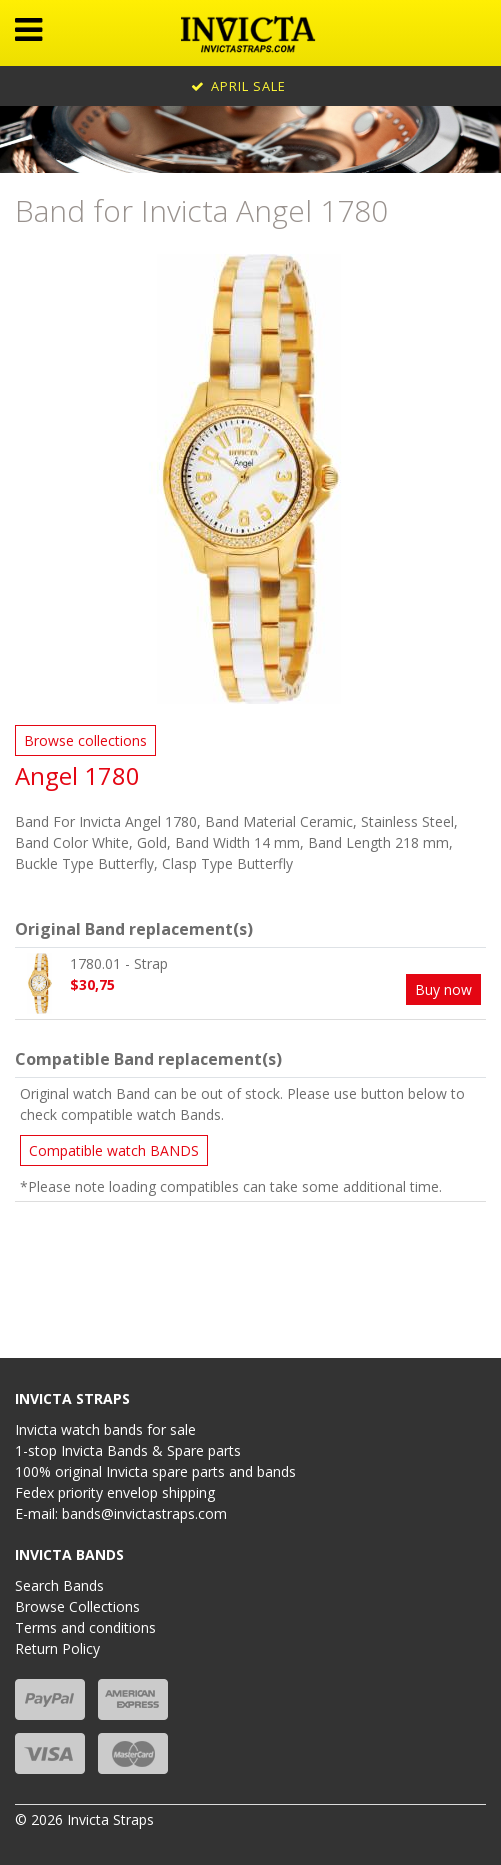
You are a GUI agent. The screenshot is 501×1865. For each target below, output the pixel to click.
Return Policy (57, 1648)
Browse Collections (77, 1606)
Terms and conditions (85, 1627)
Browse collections (85, 740)
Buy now (443, 989)
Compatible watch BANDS (114, 1150)
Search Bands (59, 1585)
